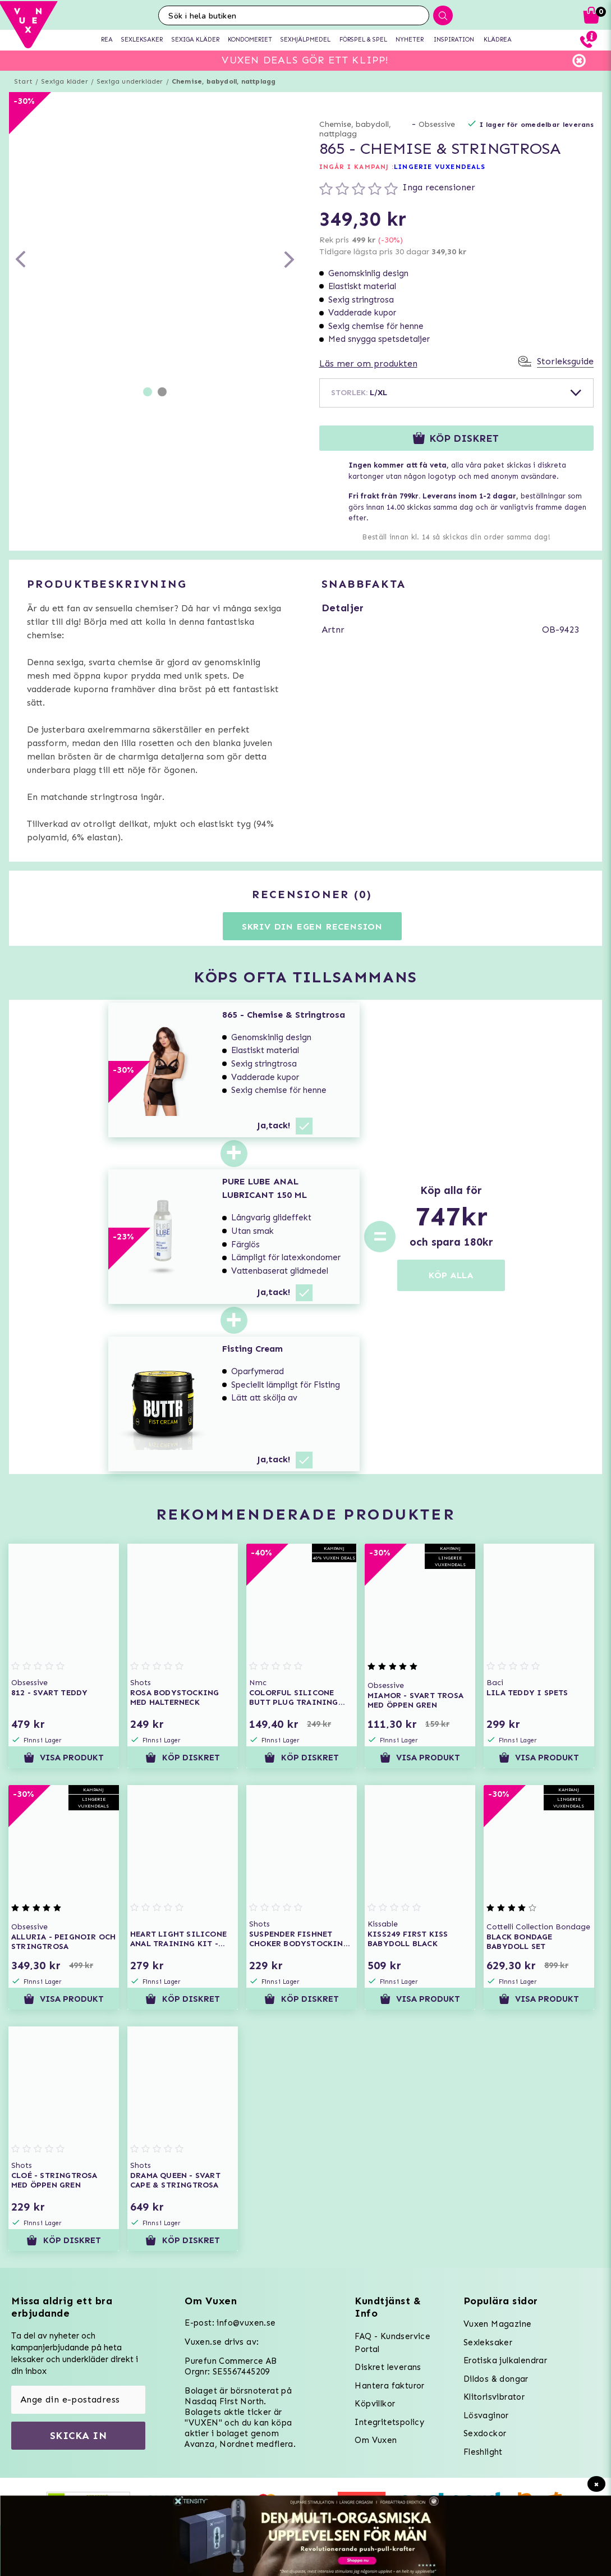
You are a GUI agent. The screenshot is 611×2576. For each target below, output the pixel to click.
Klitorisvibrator (494, 2397)
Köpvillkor (375, 2404)
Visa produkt (64, 1758)
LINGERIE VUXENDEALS (439, 167)
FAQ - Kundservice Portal (392, 2342)
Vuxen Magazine (497, 2324)
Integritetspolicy (389, 2422)
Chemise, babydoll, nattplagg (224, 81)
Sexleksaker (487, 2342)
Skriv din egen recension (312, 926)
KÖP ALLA (451, 1275)
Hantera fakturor (389, 2386)
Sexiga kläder (64, 81)
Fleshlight (483, 2452)
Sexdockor (485, 2433)
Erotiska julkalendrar (505, 2360)
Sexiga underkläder (130, 81)
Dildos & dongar (496, 2379)
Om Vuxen (376, 2440)
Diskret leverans (388, 2367)
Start (23, 81)
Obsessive (437, 124)
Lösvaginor (486, 2415)
